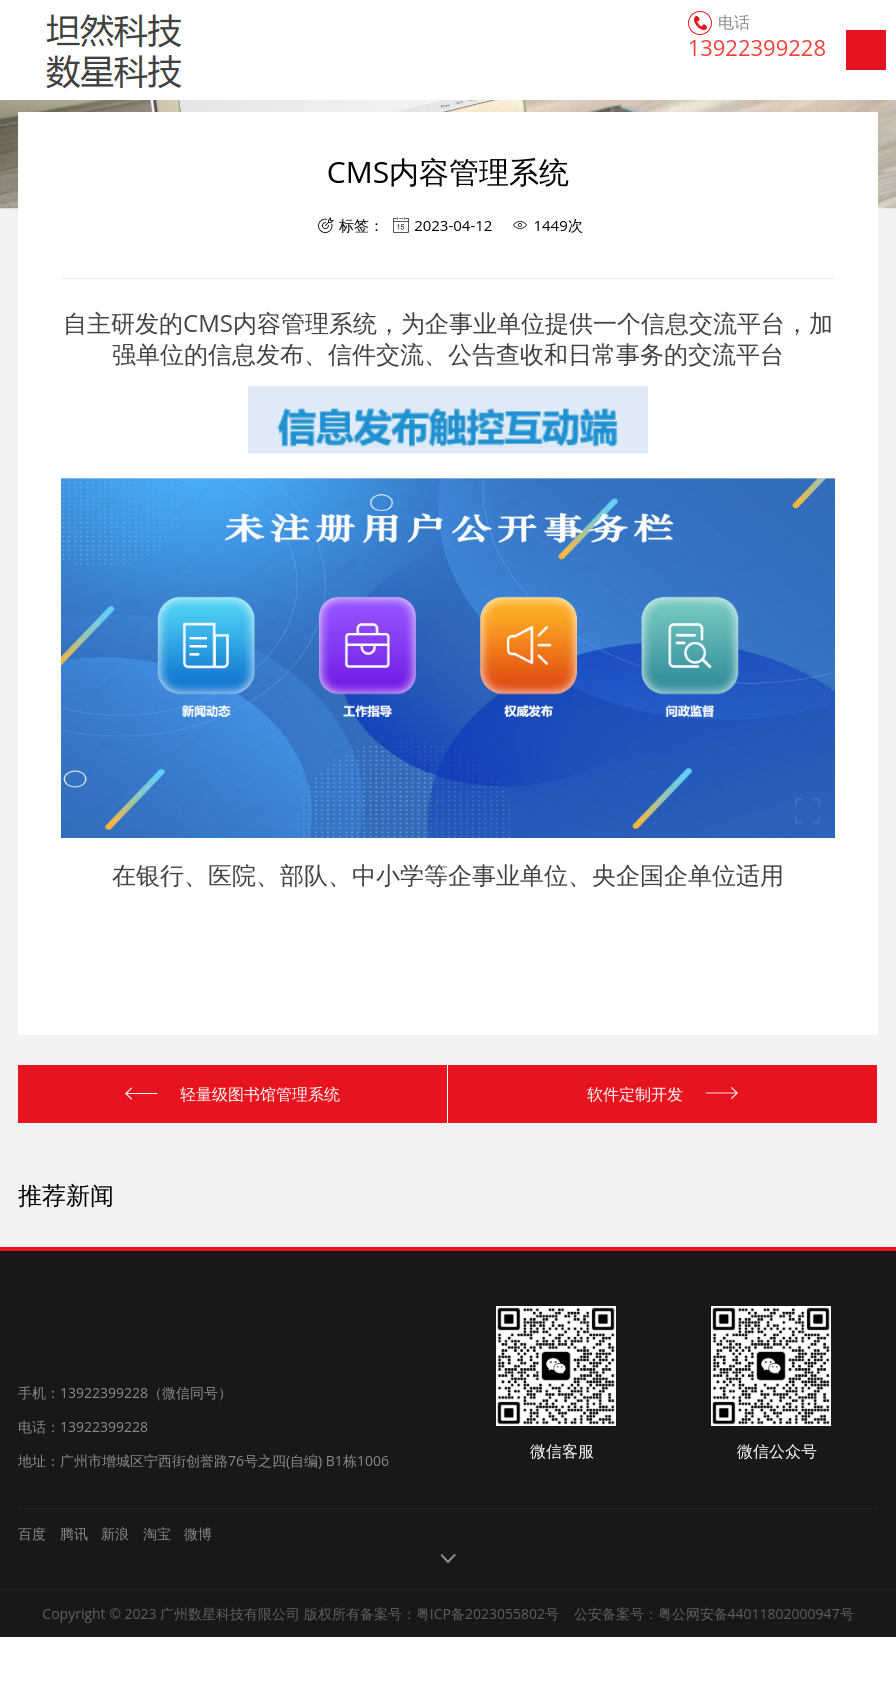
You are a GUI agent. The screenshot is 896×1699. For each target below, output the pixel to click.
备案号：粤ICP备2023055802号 (459, 1613)
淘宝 (157, 1533)
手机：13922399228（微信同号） (125, 1392)
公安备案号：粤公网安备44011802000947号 (714, 1613)
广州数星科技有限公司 (82, 50)
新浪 (115, 1533)
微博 (198, 1533)
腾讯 (74, 1533)
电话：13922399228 (83, 1426)
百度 (32, 1533)
